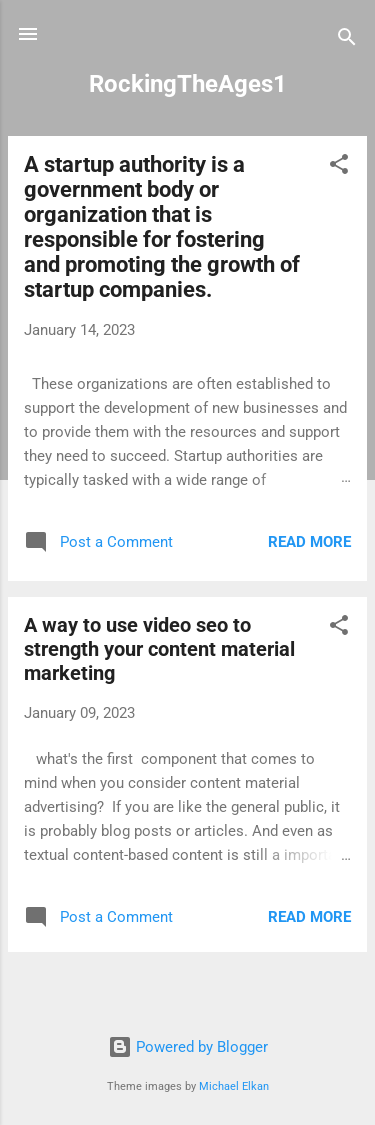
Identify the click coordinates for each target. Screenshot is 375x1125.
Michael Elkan (234, 1086)
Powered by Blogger (188, 1047)
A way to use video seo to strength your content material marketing (159, 649)
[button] (339, 167)
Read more (309, 542)
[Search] (347, 40)
